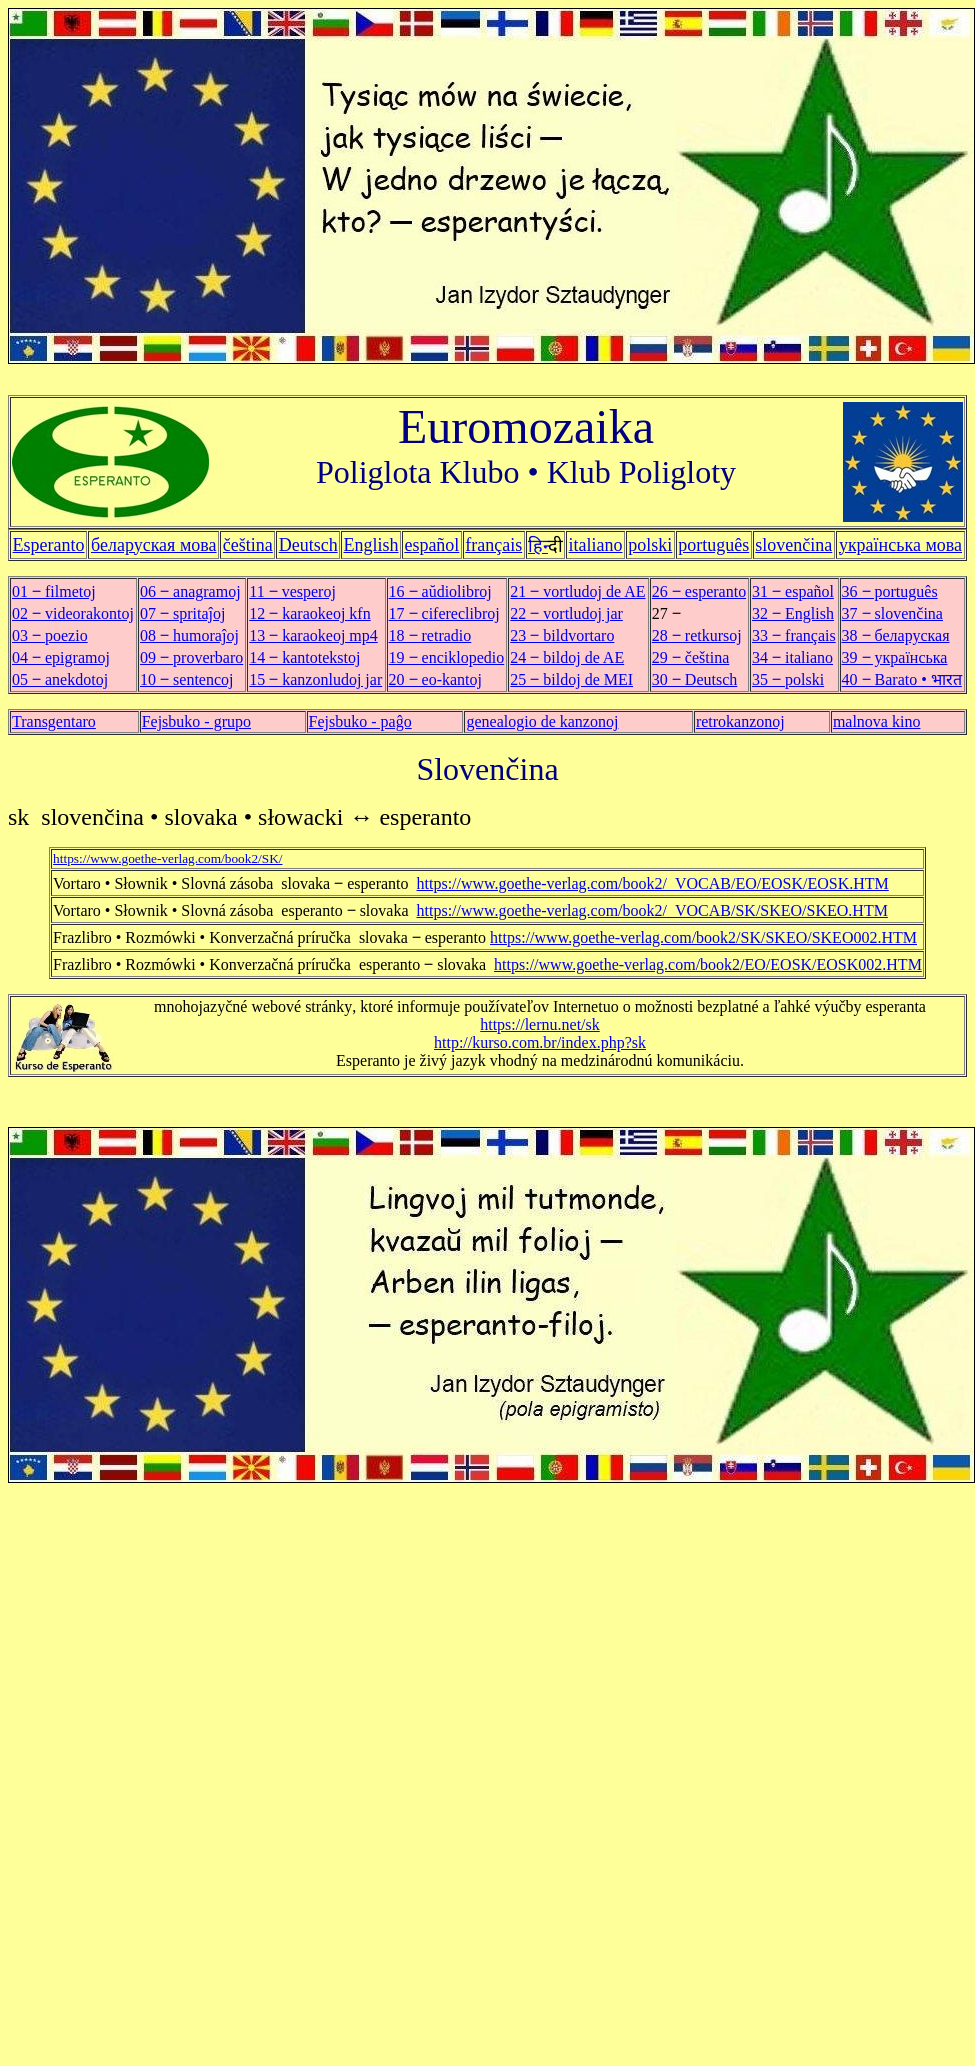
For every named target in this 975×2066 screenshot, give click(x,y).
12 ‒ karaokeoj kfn (309, 613)
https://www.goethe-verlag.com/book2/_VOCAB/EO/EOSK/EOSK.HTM (653, 883)
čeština (248, 545)
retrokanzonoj (740, 721)
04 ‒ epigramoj (61, 657)
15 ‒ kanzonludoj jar (315, 679)
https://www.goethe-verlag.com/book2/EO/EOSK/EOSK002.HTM (708, 964)
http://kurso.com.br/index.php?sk (540, 1042)
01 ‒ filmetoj (54, 591)
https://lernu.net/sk (540, 1024)
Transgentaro (54, 721)
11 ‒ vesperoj (292, 591)
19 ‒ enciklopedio (447, 657)
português (713, 545)
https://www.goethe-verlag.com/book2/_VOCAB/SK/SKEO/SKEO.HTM (652, 910)
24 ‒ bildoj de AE (567, 657)
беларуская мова (154, 545)
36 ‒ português (890, 591)
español (431, 545)
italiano (596, 545)
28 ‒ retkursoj (697, 635)
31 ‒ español (793, 591)
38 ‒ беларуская (896, 635)
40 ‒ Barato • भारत (902, 679)
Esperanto (49, 545)
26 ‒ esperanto (699, 591)
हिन (538, 546)
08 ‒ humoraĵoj (189, 635)
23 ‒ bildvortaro (562, 635)
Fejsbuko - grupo (196, 721)
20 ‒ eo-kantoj (435, 679)
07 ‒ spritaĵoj (182, 613)
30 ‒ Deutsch (694, 679)
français (493, 545)
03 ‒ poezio (50, 635)
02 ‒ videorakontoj (73, 613)
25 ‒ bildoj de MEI (571, 679)
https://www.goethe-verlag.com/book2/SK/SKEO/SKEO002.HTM (703, 937)
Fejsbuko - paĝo (360, 721)
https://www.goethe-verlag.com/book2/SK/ (167, 858)
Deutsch (308, 545)
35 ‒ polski (788, 679)
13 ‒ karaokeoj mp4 (313, 635)
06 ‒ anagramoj (190, 591)
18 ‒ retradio (430, 635)
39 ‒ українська (895, 657)
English (371, 545)
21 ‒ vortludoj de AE (577, 591)
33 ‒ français (794, 635)
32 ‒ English (793, 613)
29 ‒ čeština (690, 657)
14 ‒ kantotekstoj (304, 657)
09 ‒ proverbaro (191, 657)
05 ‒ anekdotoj (60, 679)
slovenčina (793, 545)
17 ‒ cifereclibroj (444, 613)
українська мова (900, 545)
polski (650, 545)
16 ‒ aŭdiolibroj (440, 591)
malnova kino (877, 721)
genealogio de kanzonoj (542, 721)
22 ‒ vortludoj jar (566, 613)
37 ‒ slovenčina (892, 613)
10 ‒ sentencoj (186, 679)
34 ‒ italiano (792, 657)
